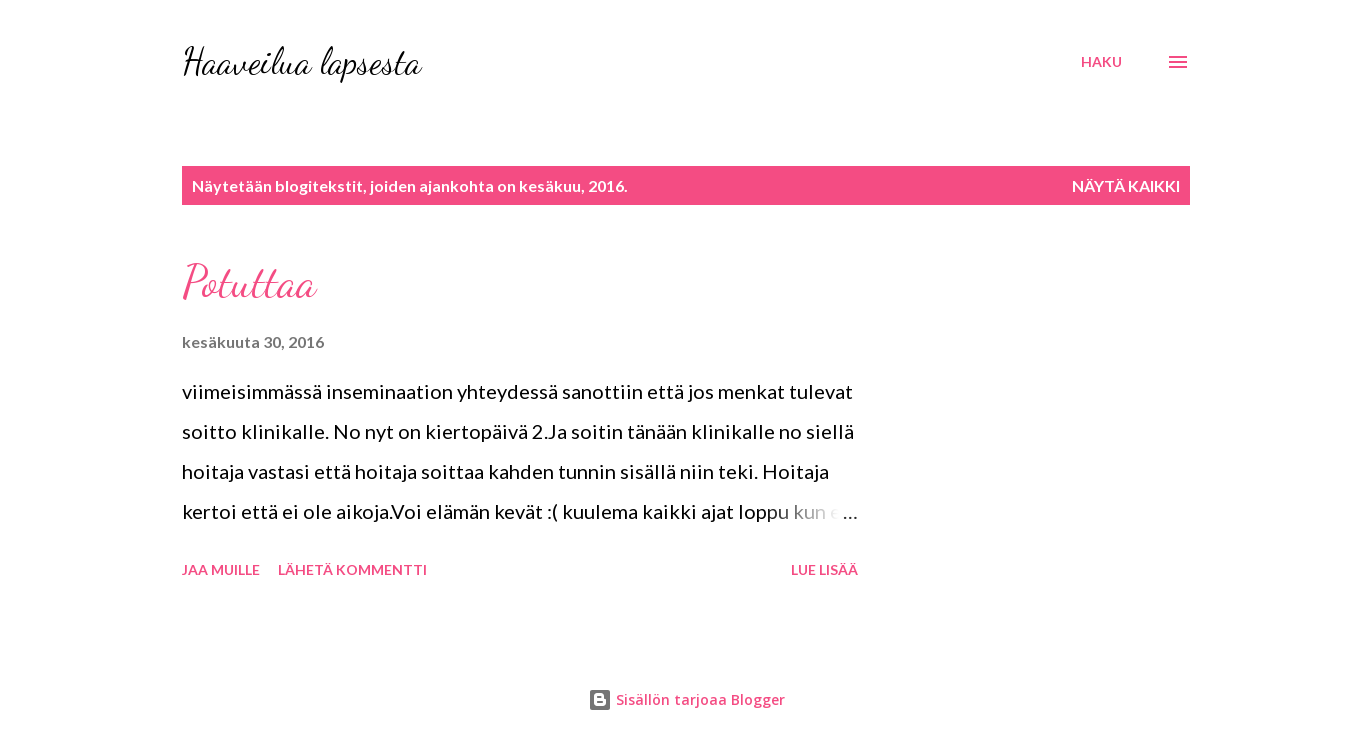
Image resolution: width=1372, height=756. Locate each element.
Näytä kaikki (1126, 185)
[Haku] (1101, 62)
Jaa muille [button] (221, 569)
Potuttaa (249, 282)
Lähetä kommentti (352, 569)
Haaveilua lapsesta (301, 61)
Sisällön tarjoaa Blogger (686, 699)
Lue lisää (824, 569)
